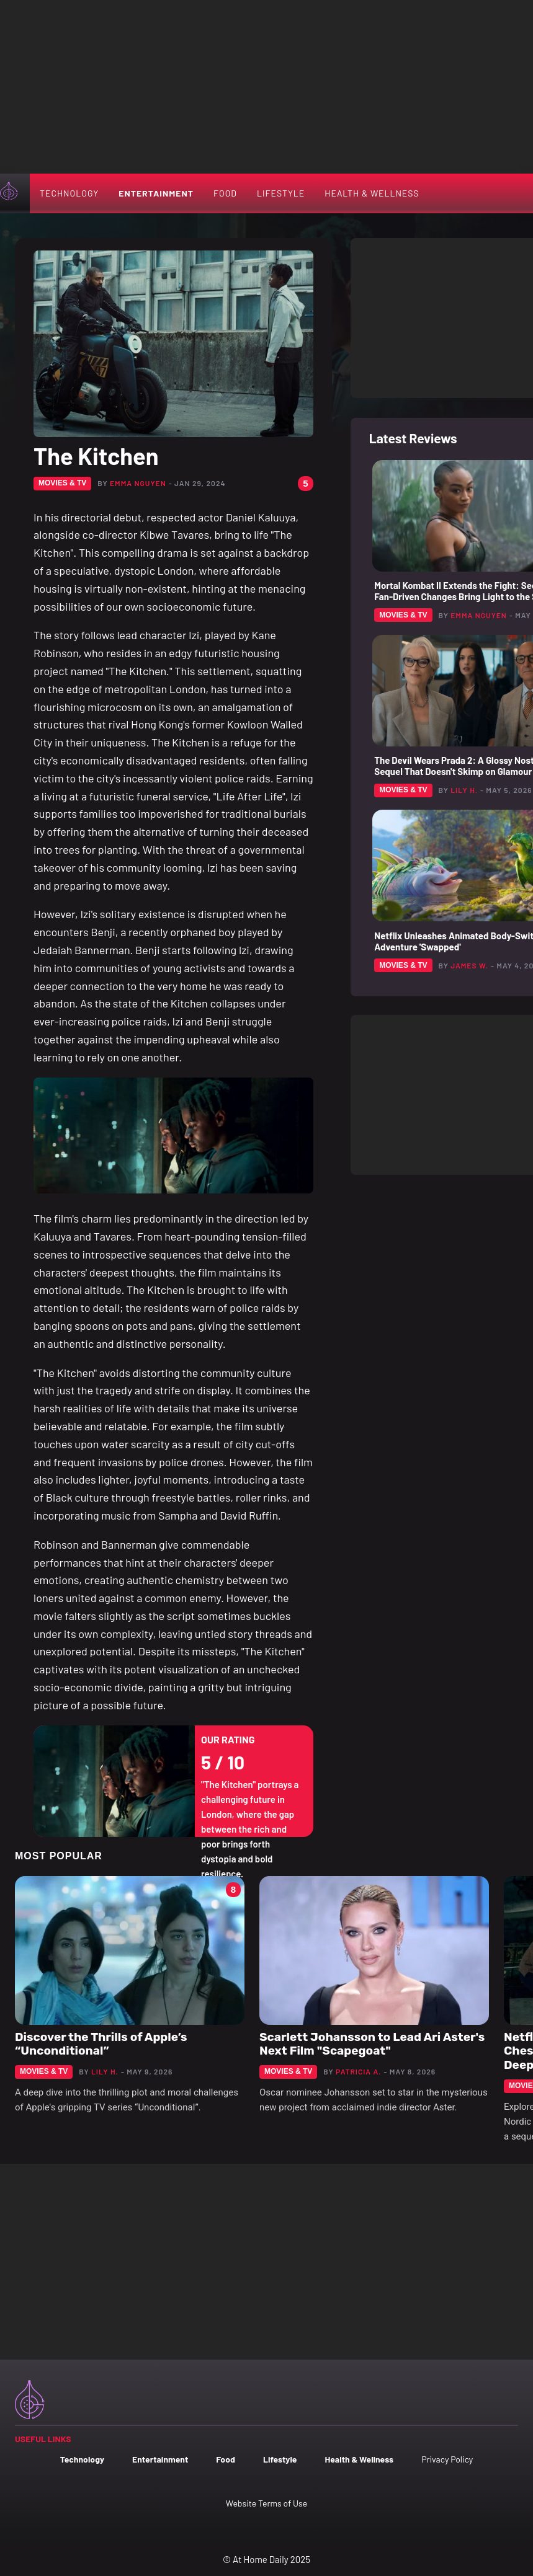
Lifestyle (281, 193)
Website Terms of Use (266, 2503)
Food (225, 193)
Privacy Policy (447, 2459)
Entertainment (156, 193)
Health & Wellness (372, 193)
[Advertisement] (266, 87)
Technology (69, 193)
